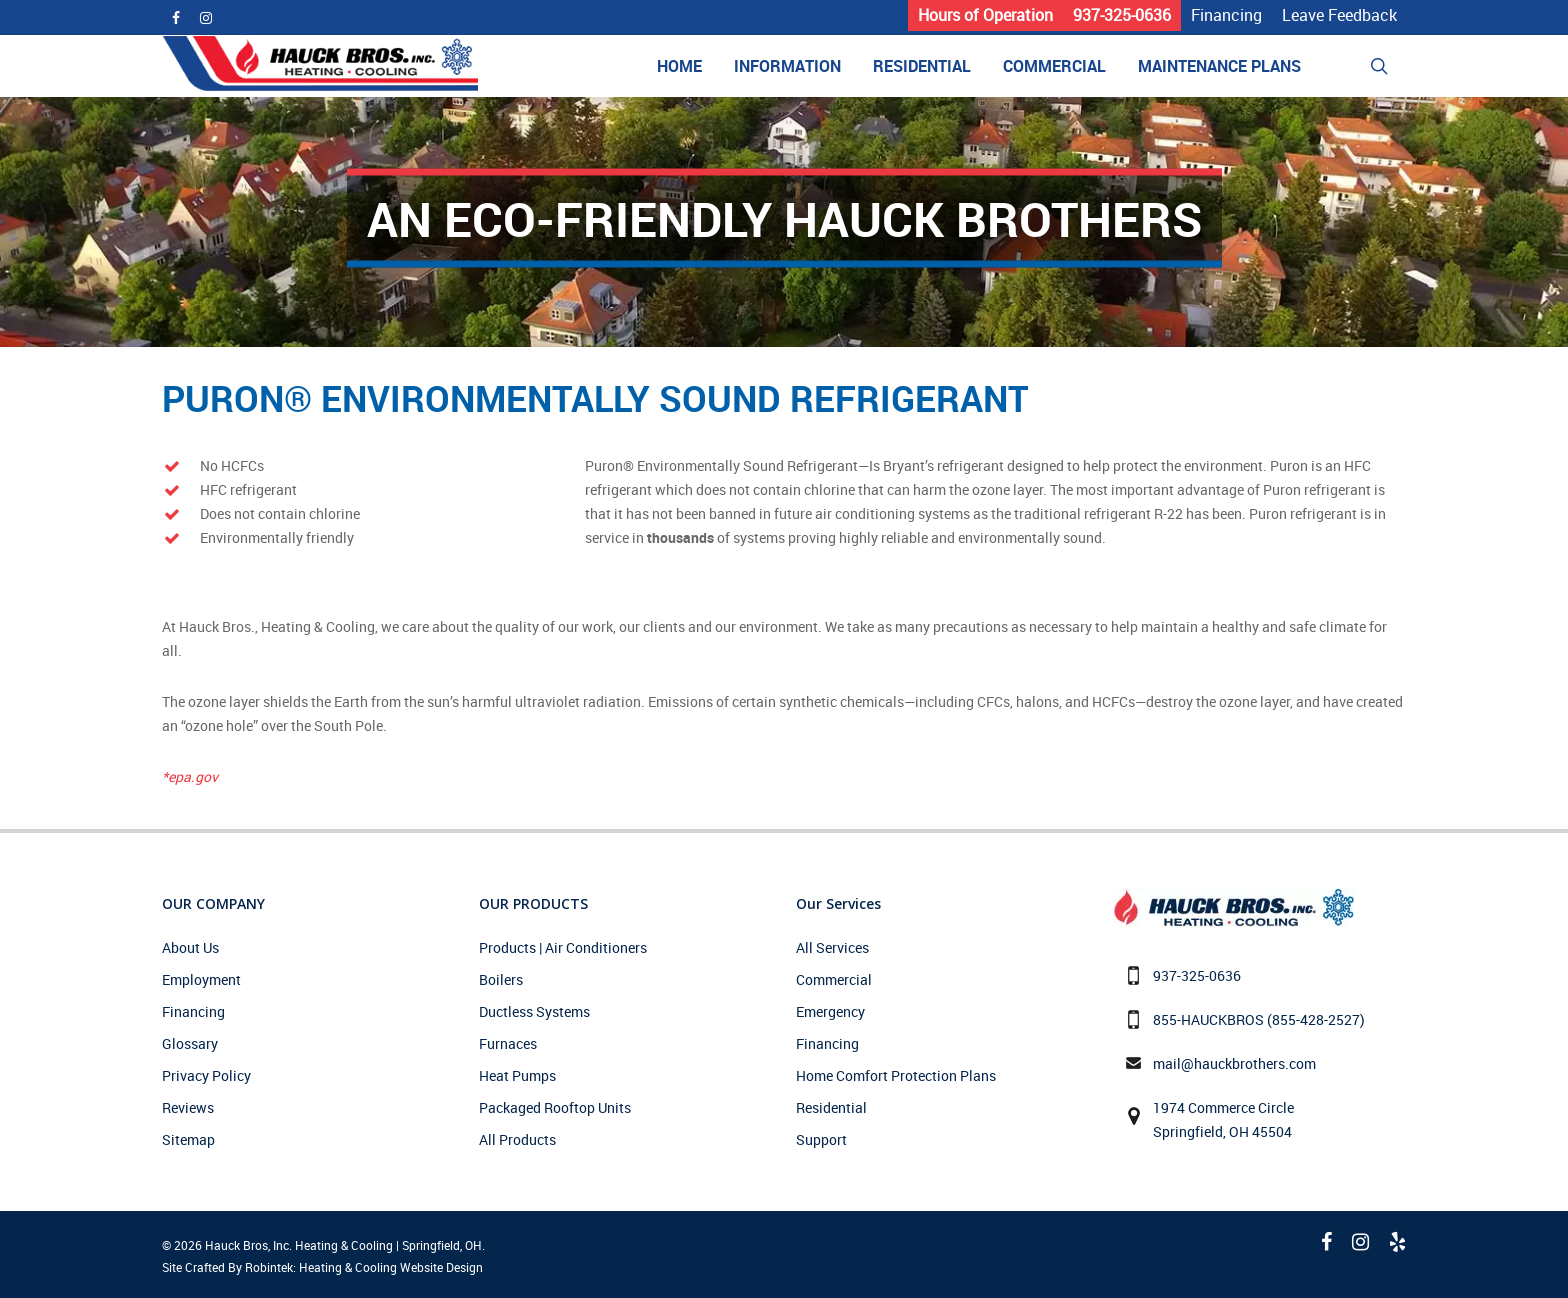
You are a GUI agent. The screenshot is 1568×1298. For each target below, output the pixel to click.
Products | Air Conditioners (563, 947)
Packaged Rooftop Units (555, 1107)
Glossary (190, 1043)
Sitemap (188, 1139)
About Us (190, 947)
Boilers (501, 979)
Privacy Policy (206, 1075)
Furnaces (508, 1043)
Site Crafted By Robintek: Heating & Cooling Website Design (322, 1267)
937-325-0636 (1197, 975)
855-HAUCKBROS (1208, 1019)
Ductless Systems (534, 1011)
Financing (193, 1011)
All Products (517, 1139)
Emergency (830, 1011)
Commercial (834, 979)
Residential (831, 1107)
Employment (201, 979)
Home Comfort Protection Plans (896, 1075)
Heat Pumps (517, 1075)
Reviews (188, 1107)
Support (821, 1139)
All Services (832, 947)
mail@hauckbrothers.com (1234, 1063)
